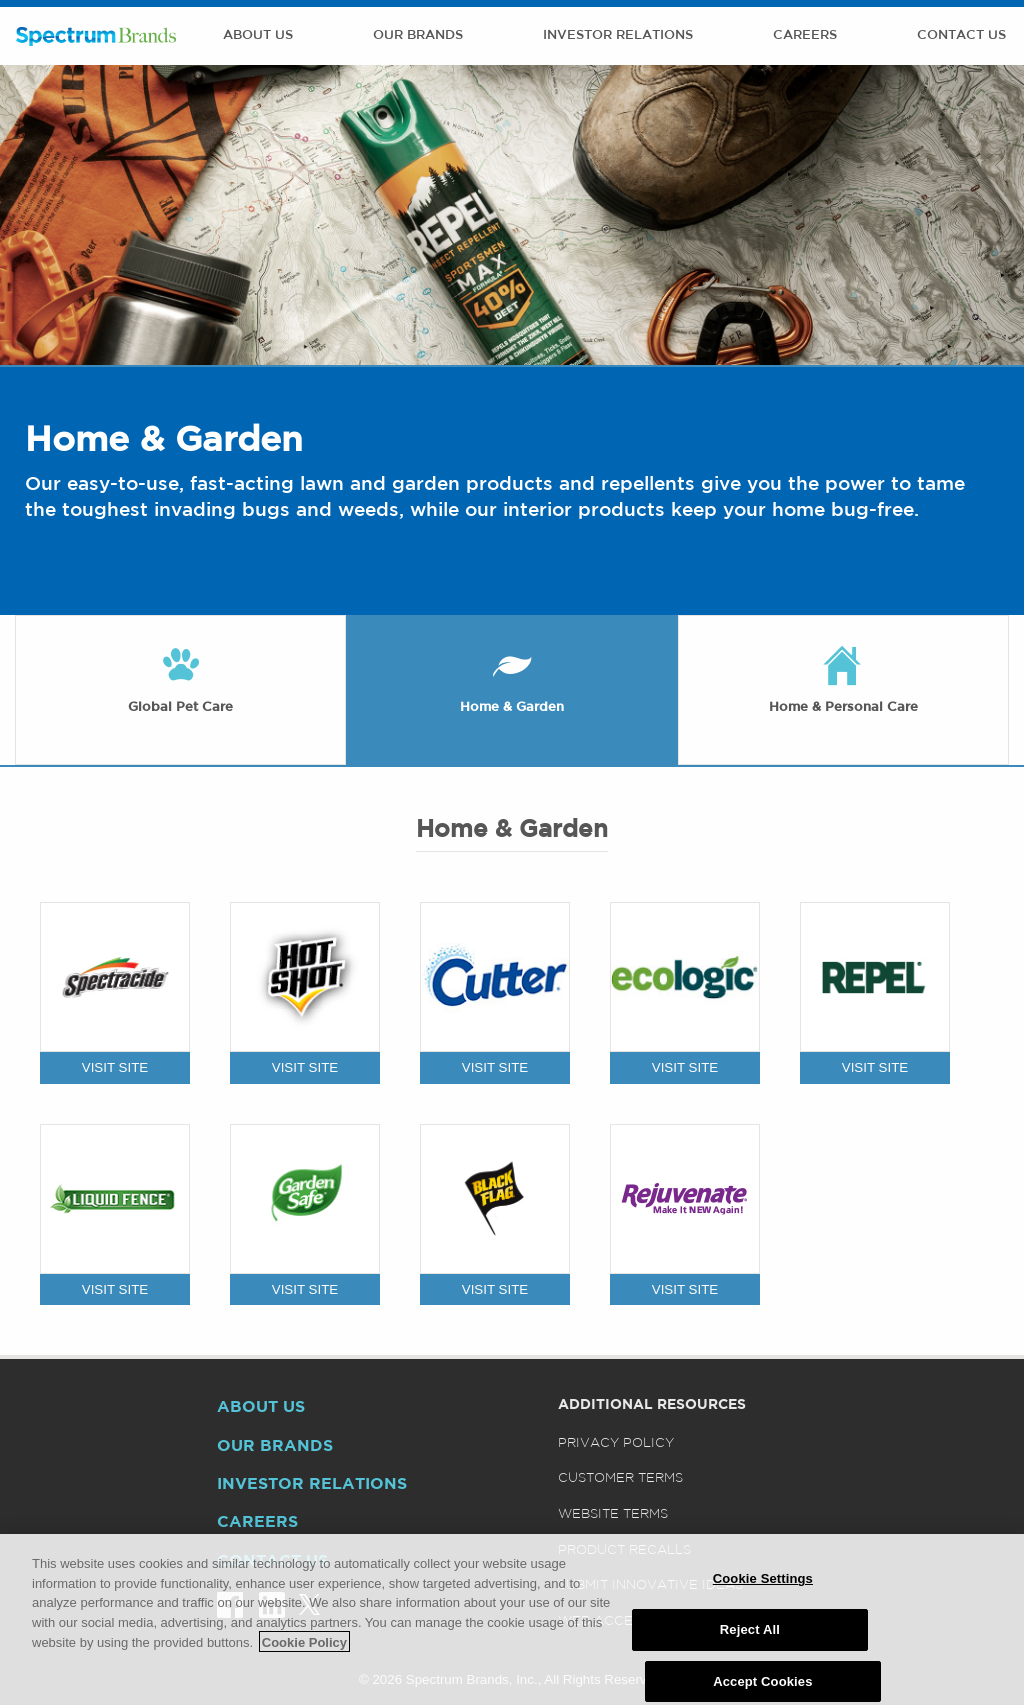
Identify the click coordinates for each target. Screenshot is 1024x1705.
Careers (805, 35)
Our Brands (418, 35)
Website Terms (613, 1514)
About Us (258, 35)
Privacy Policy (616, 1443)
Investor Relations (618, 35)
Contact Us (961, 35)
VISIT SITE (115, 1067)
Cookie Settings (763, 1592)
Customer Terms (620, 1478)
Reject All (750, 1643)
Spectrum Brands (96, 36)
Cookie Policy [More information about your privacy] (304, 1655)
